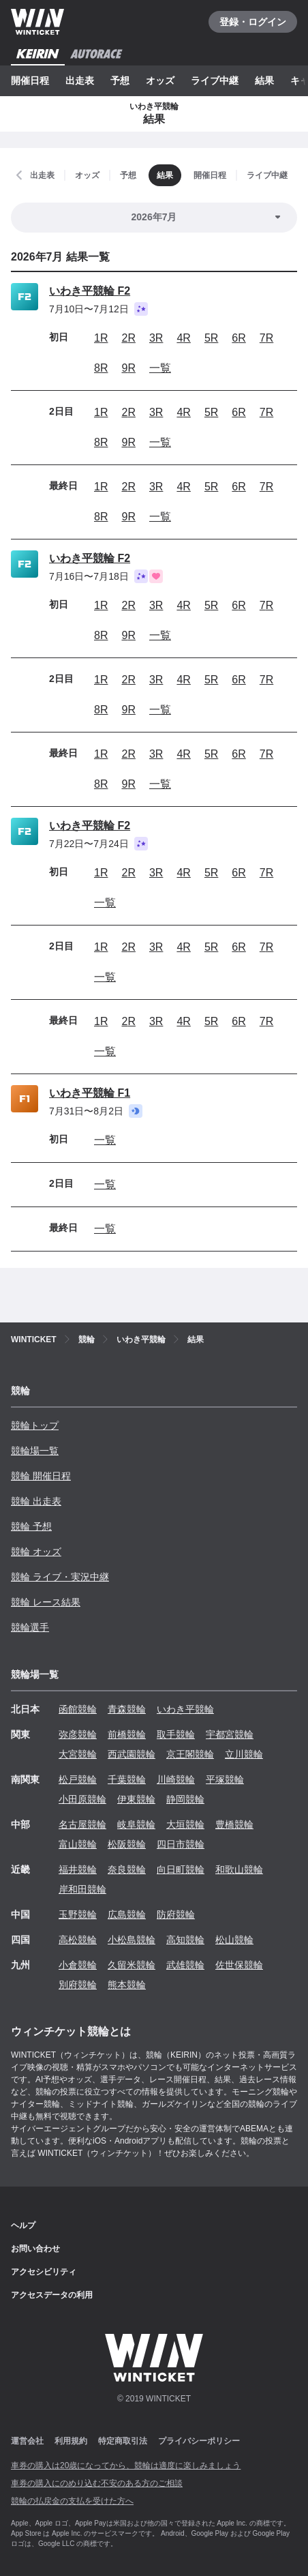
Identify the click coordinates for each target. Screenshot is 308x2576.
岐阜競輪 (136, 1824)
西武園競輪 (131, 1754)
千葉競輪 (127, 1779)
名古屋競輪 (82, 1824)
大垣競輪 (185, 1824)
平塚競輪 (225, 1779)
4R (183, 338)
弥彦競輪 (78, 1734)
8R (101, 368)
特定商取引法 (122, 2441)
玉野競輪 (78, 1914)
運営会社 (27, 2441)
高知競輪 (185, 1939)
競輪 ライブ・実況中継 (60, 1576)
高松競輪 (78, 1939)
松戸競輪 (78, 1779)
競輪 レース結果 (45, 1602)
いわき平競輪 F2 (89, 291)
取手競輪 (176, 1734)
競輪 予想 (31, 1526)
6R (238, 338)
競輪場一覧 (35, 1450)
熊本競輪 (127, 1984)
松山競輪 (234, 1939)
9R (128, 368)
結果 (264, 80)
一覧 (160, 368)
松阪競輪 (127, 1844)
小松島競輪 (131, 1939)
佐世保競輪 (239, 1964)
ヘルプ (23, 2225)
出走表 (79, 80)
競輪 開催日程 (41, 1475)
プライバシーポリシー (199, 2441)
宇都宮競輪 (229, 1734)
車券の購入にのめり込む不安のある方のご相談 (97, 2483)
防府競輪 (176, 1914)
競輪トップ (35, 1425)
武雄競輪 (185, 1964)
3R (156, 338)
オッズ (160, 80)
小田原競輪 (82, 1799)
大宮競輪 (78, 1754)
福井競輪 (78, 1869)
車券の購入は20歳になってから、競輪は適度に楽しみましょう (126, 2465)
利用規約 (71, 2441)
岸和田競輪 (82, 1889)
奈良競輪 (127, 1869)
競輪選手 (30, 1627)
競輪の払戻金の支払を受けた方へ (72, 2501)
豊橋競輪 (234, 1824)
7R (266, 338)
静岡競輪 (185, 1799)
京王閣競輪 (190, 1754)
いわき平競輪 (185, 1709)
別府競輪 (78, 1984)
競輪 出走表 (36, 1501)
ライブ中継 (214, 80)
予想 (119, 80)
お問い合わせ (35, 2248)
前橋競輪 (127, 1734)
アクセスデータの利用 (52, 2295)
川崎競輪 (176, 1779)
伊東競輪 (136, 1799)
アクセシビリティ (43, 2272)
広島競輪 (127, 1914)
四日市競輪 (180, 1844)
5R (211, 338)
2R (128, 338)
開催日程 (30, 80)
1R (101, 338)
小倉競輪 (78, 1964)
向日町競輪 (180, 1869)
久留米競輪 (131, 1964)
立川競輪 (244, 1754)
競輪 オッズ (36, 1551)
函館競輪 (78, 1709)
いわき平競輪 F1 (89, 1093)
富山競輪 (78, 1844)
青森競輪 (127, 1709)
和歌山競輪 (239, 1869)
